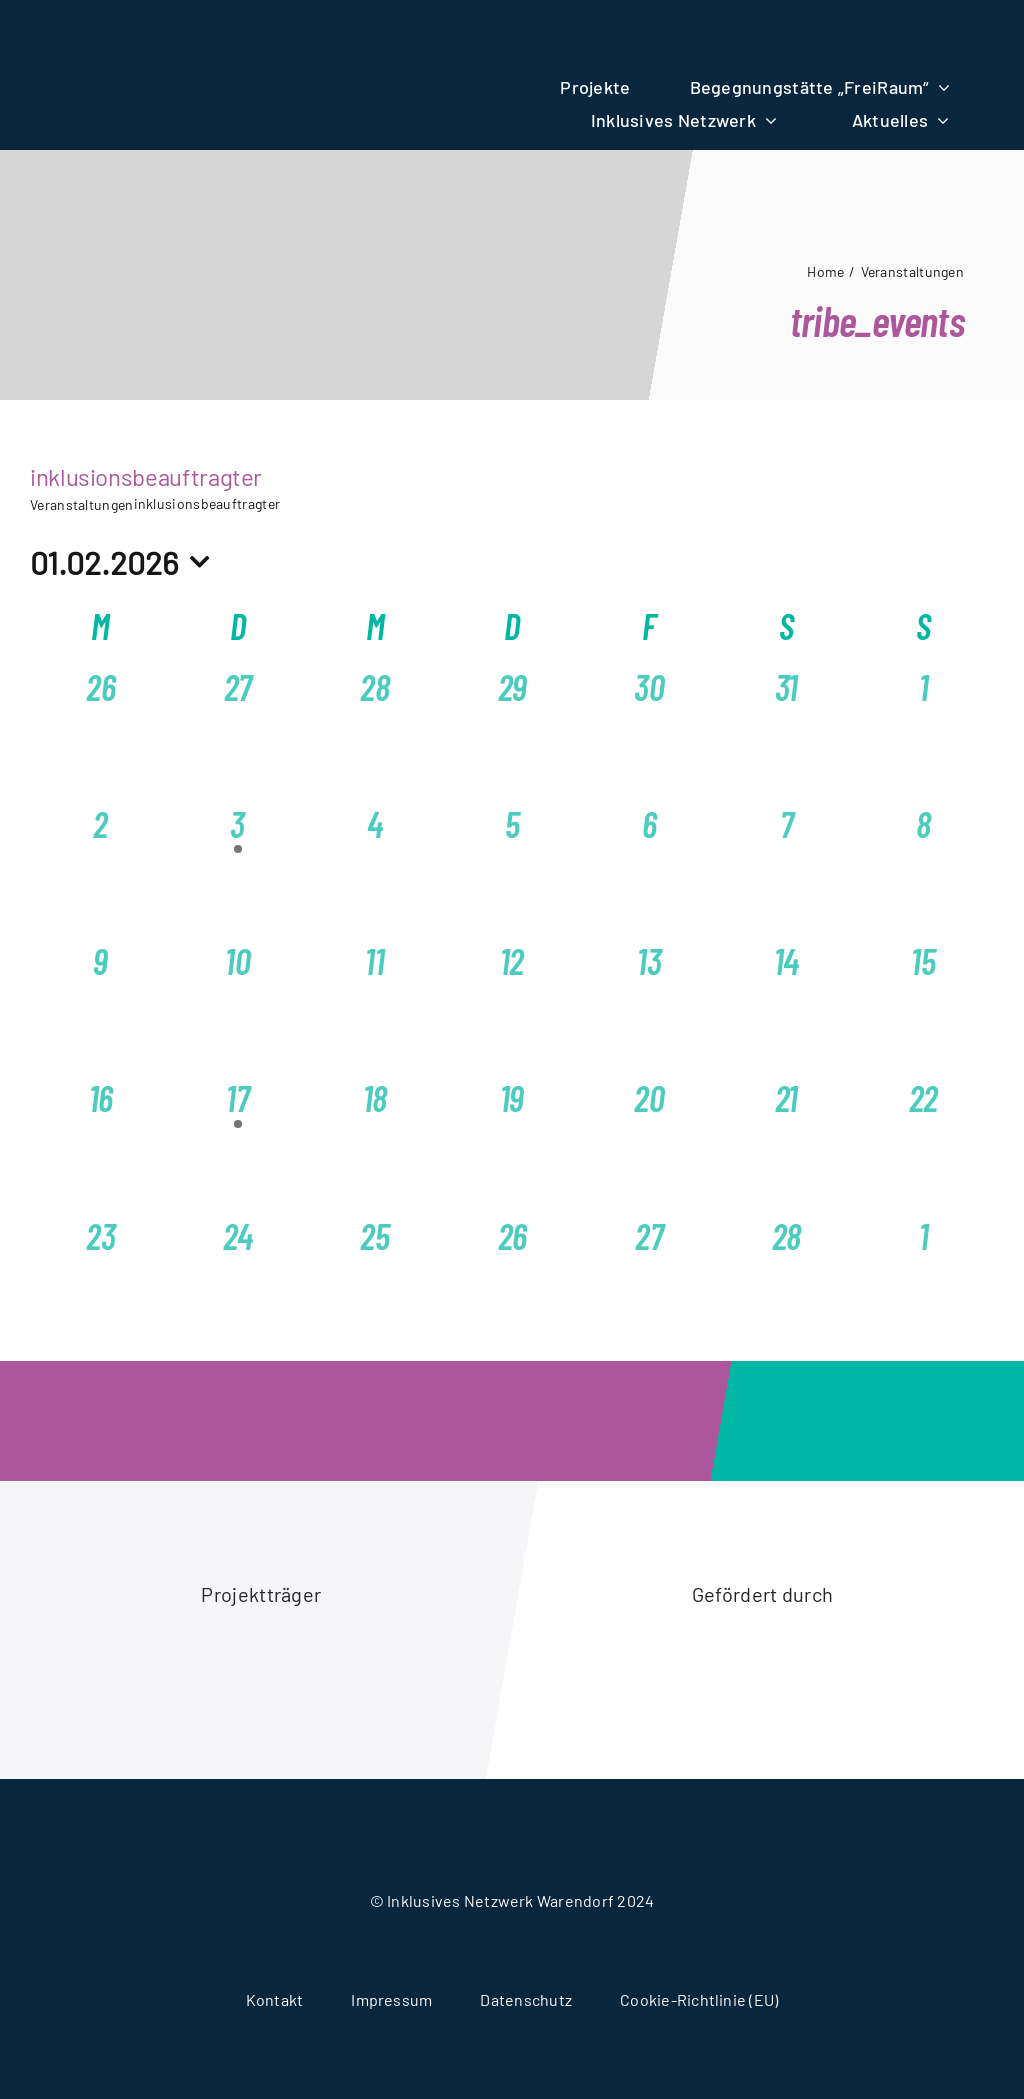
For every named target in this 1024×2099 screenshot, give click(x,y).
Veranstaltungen (82, 504)
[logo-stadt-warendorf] (387, 1666)
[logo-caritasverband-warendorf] (136, 1646)
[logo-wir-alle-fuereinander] (261, 32)
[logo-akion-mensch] (637, 1641)
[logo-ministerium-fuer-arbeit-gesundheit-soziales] (888, 1667)
